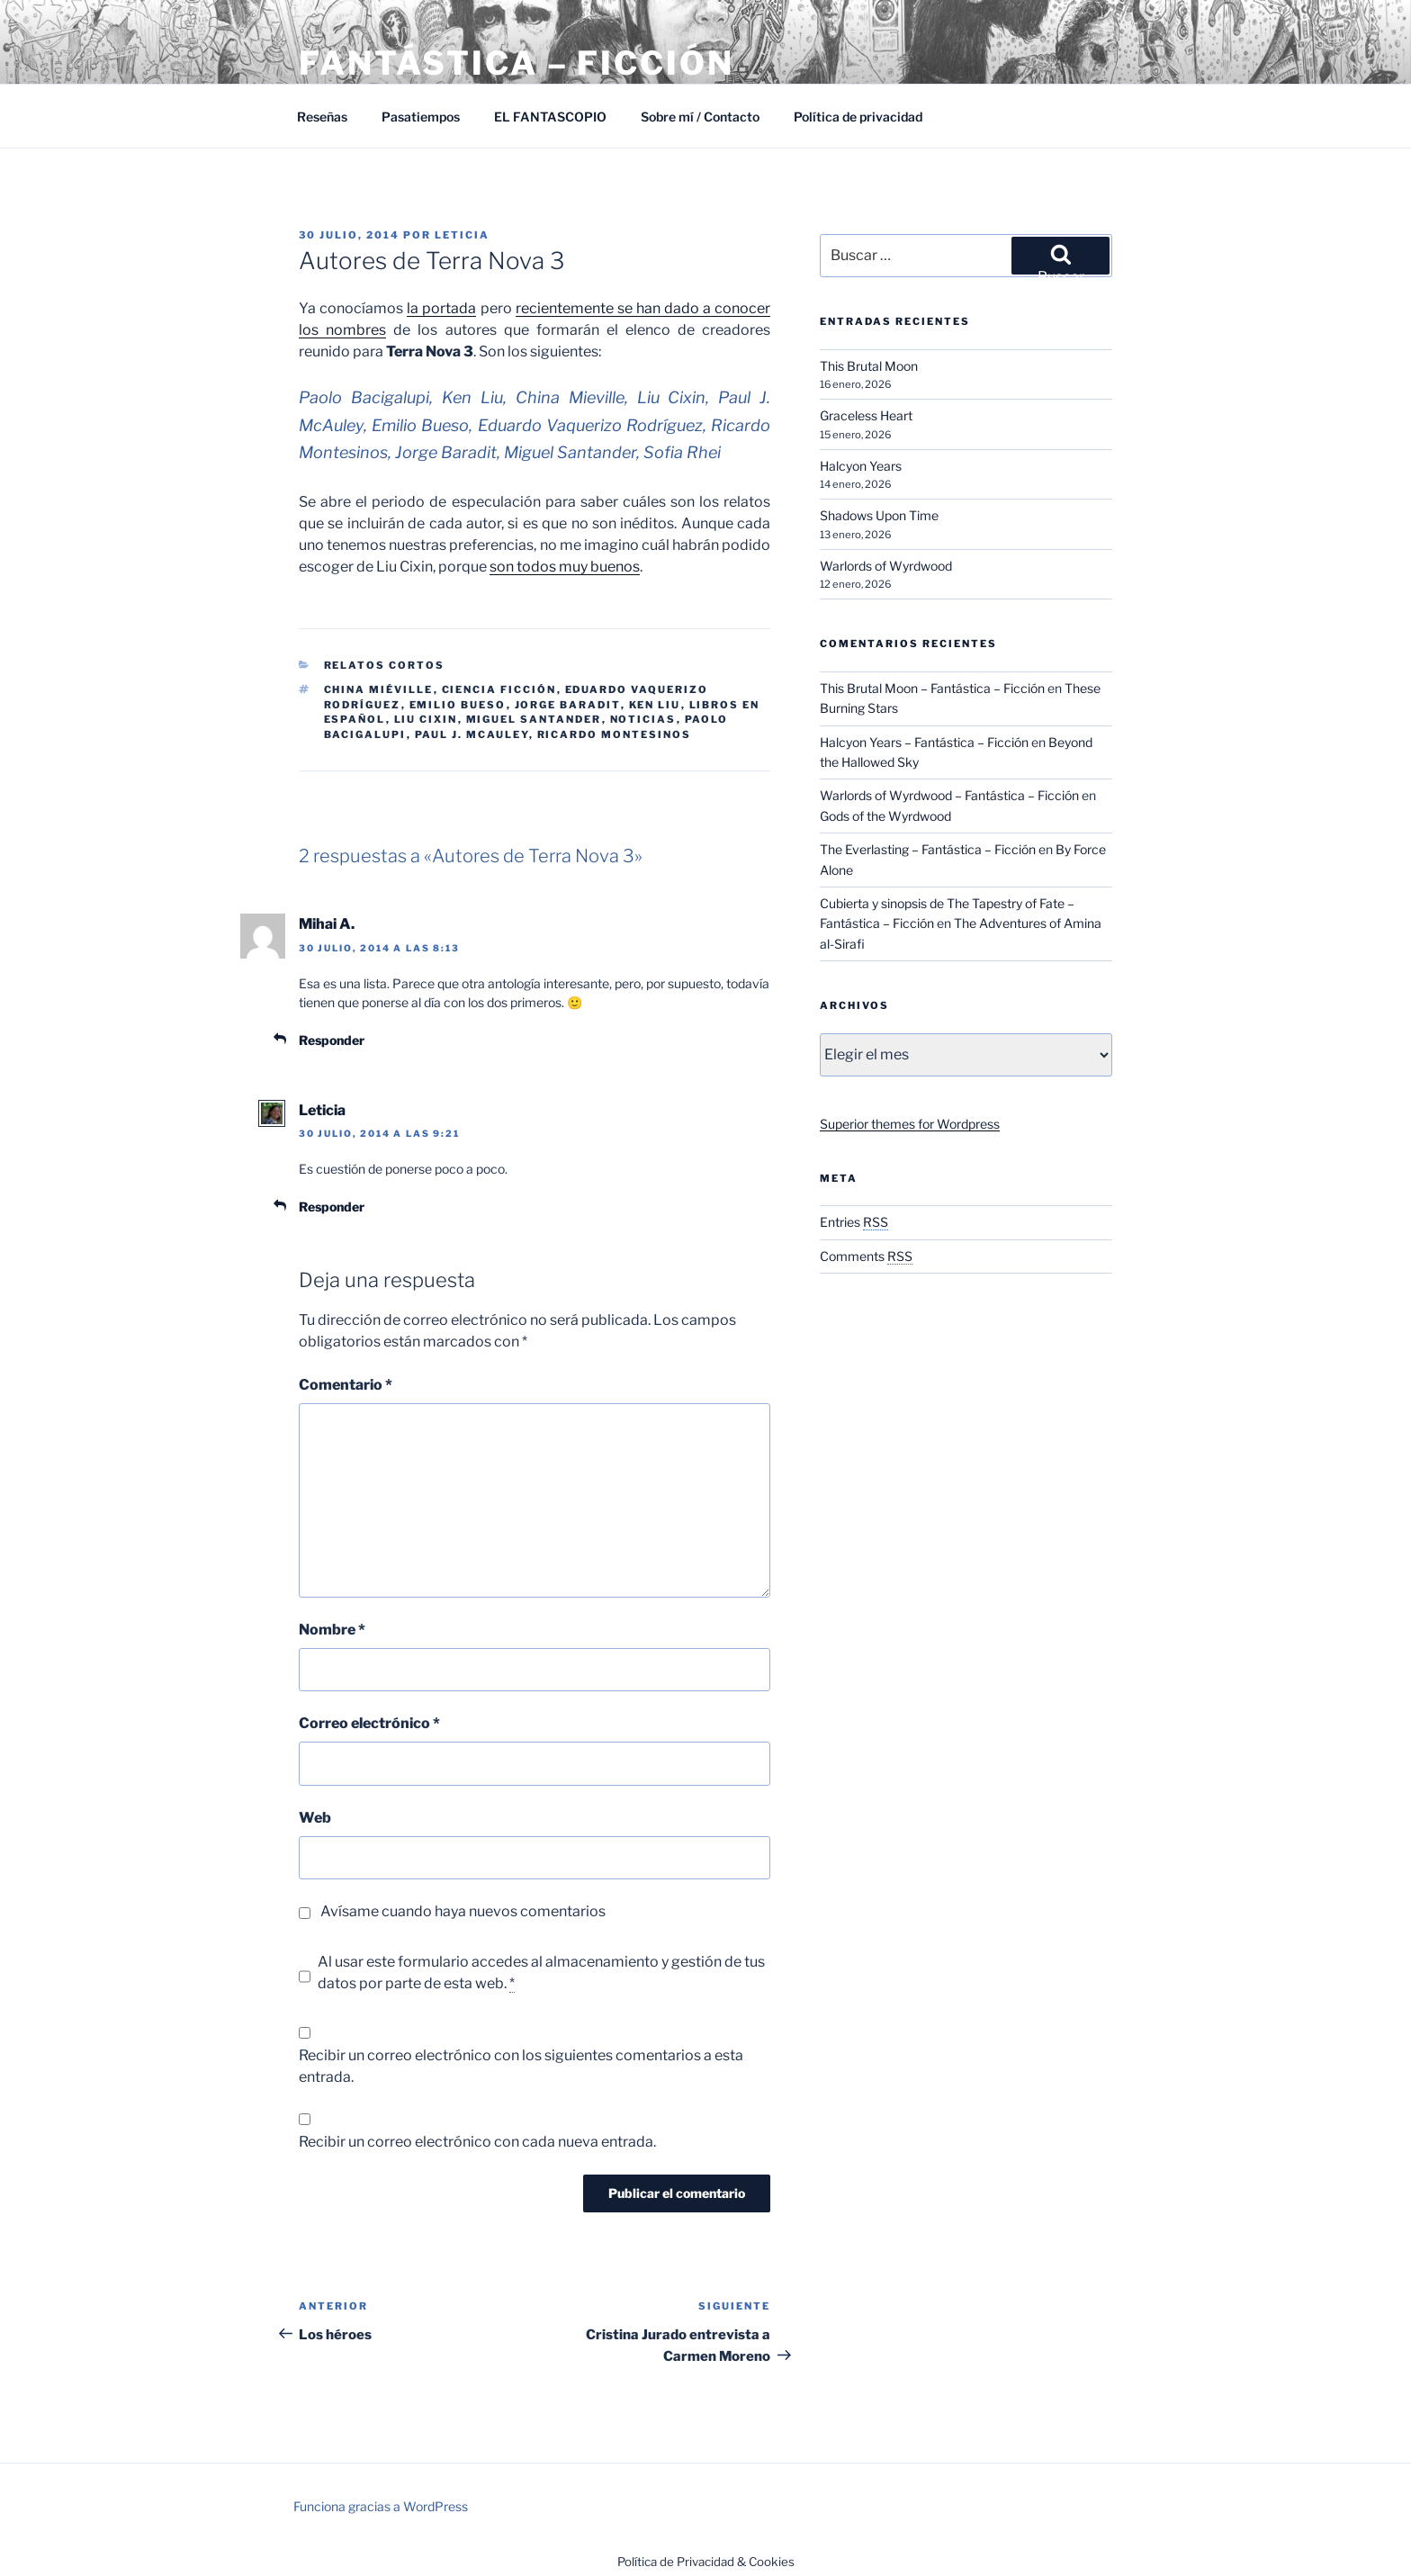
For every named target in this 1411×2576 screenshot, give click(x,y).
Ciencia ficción (499, 689)
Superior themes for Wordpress (910, 1123)
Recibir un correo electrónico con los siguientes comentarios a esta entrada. (521, 2066)
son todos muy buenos (565, 566)
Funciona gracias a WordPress (380, 2506)
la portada (441, 308)
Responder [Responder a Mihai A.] (331, 1040)
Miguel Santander (534, 719)
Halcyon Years (861, 465)
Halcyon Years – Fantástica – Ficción (924, 742)
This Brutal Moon (869, 366)
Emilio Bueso (458, 704)
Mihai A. (327, 923)
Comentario (345, 1384)
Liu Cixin (426, 719)
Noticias (643, 719)
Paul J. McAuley (472, 734)
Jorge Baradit (568, 704)
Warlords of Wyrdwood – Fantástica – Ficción (949, 795)
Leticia (462, 235)
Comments (866, 1256)
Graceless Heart (866, 415)
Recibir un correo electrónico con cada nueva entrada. (477, 2141)
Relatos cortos (384, 665)
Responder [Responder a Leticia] (331, 1206)
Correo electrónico (369, 1723)
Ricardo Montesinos (614, 734)
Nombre (332, 1629)
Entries (854, 1221)
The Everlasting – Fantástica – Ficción (928, 849)
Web (315, 1817)
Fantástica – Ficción (516, 63)
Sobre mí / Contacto (700, 116)
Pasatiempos (421, 116)
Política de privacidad (858, 116)
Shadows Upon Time (879, 515)
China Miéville (379, 689)
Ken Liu (655, 704)
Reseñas (322, 116)
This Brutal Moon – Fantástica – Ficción (932, 688)
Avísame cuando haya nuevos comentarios (463, 1911)
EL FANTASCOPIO (550, 116)
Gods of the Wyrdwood (885, 816)
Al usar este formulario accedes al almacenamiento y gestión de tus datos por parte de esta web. (541, 1973)
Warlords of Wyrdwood (886, 565)
